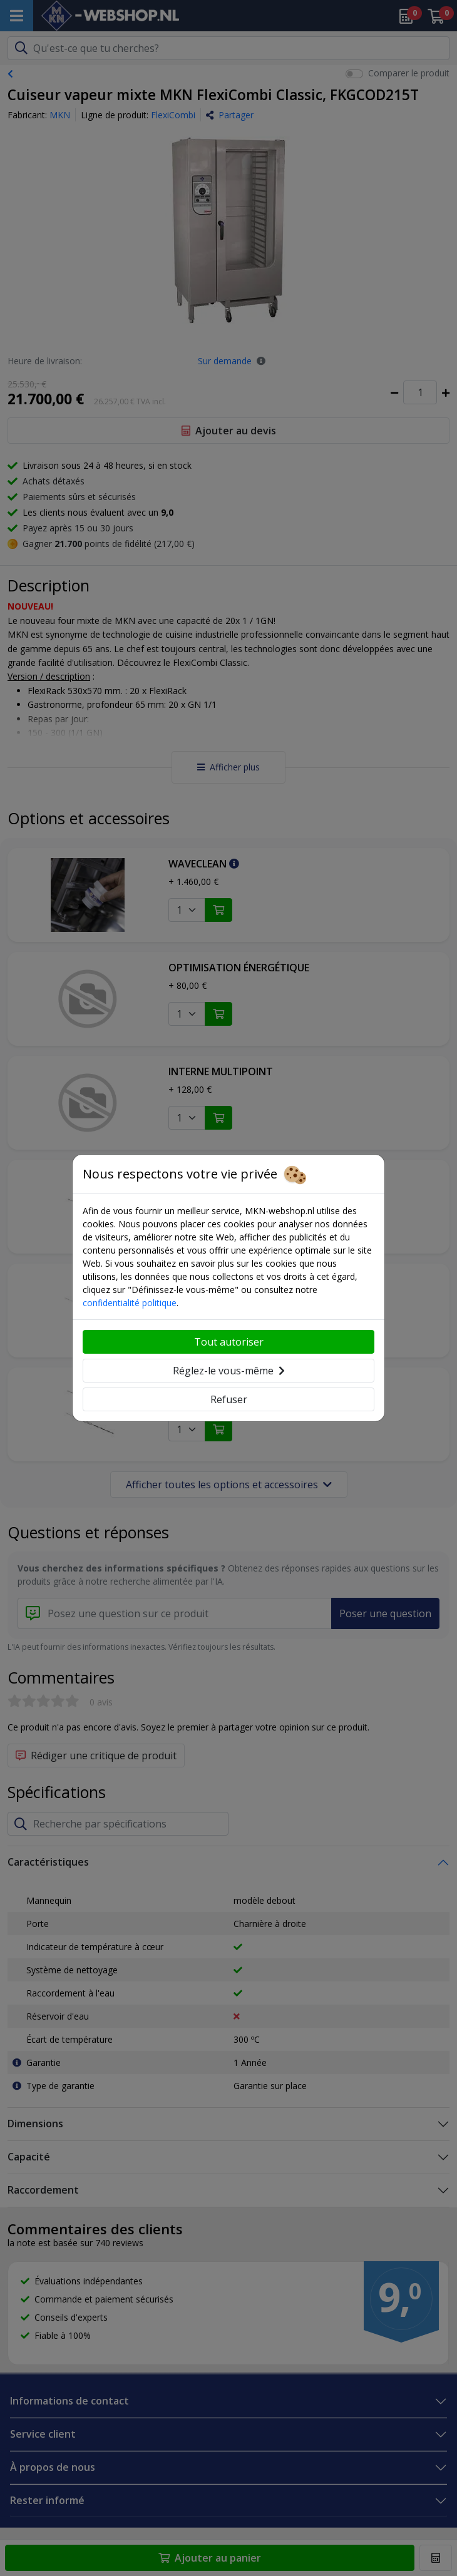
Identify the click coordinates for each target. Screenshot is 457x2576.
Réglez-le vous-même (229, 1370)
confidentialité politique (130, 1303)
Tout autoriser (229, 1342)
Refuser (228, 1399)
